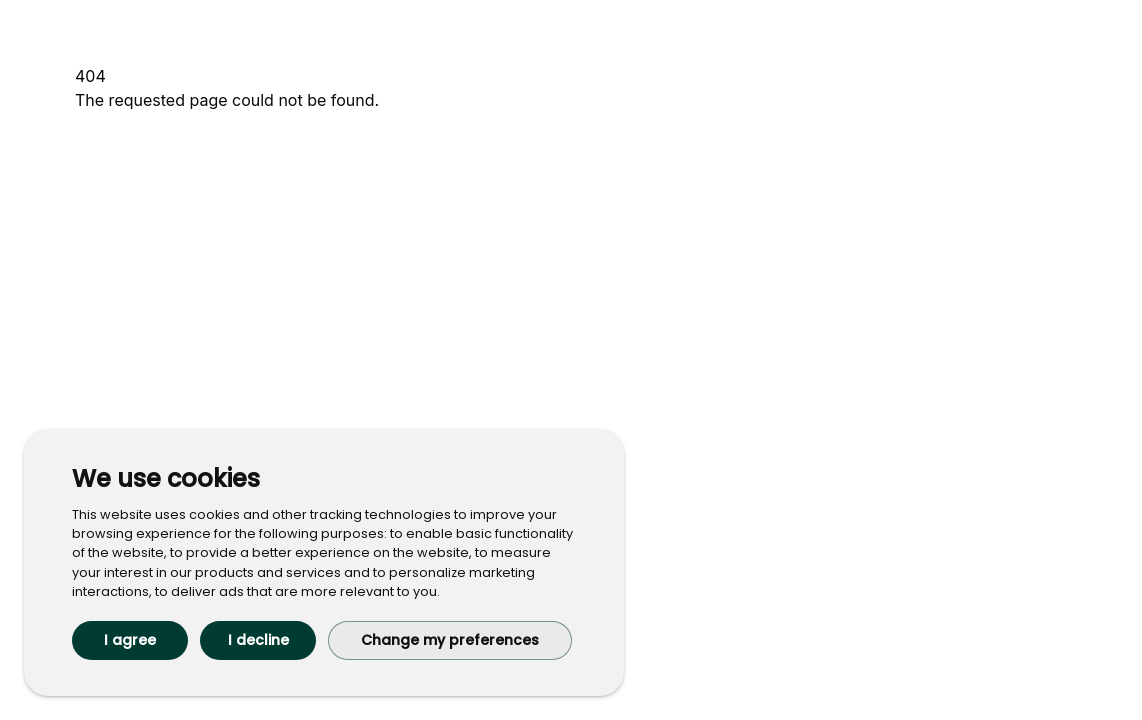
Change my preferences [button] (450, 640)
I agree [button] (130, 640)
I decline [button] (258, 640)
